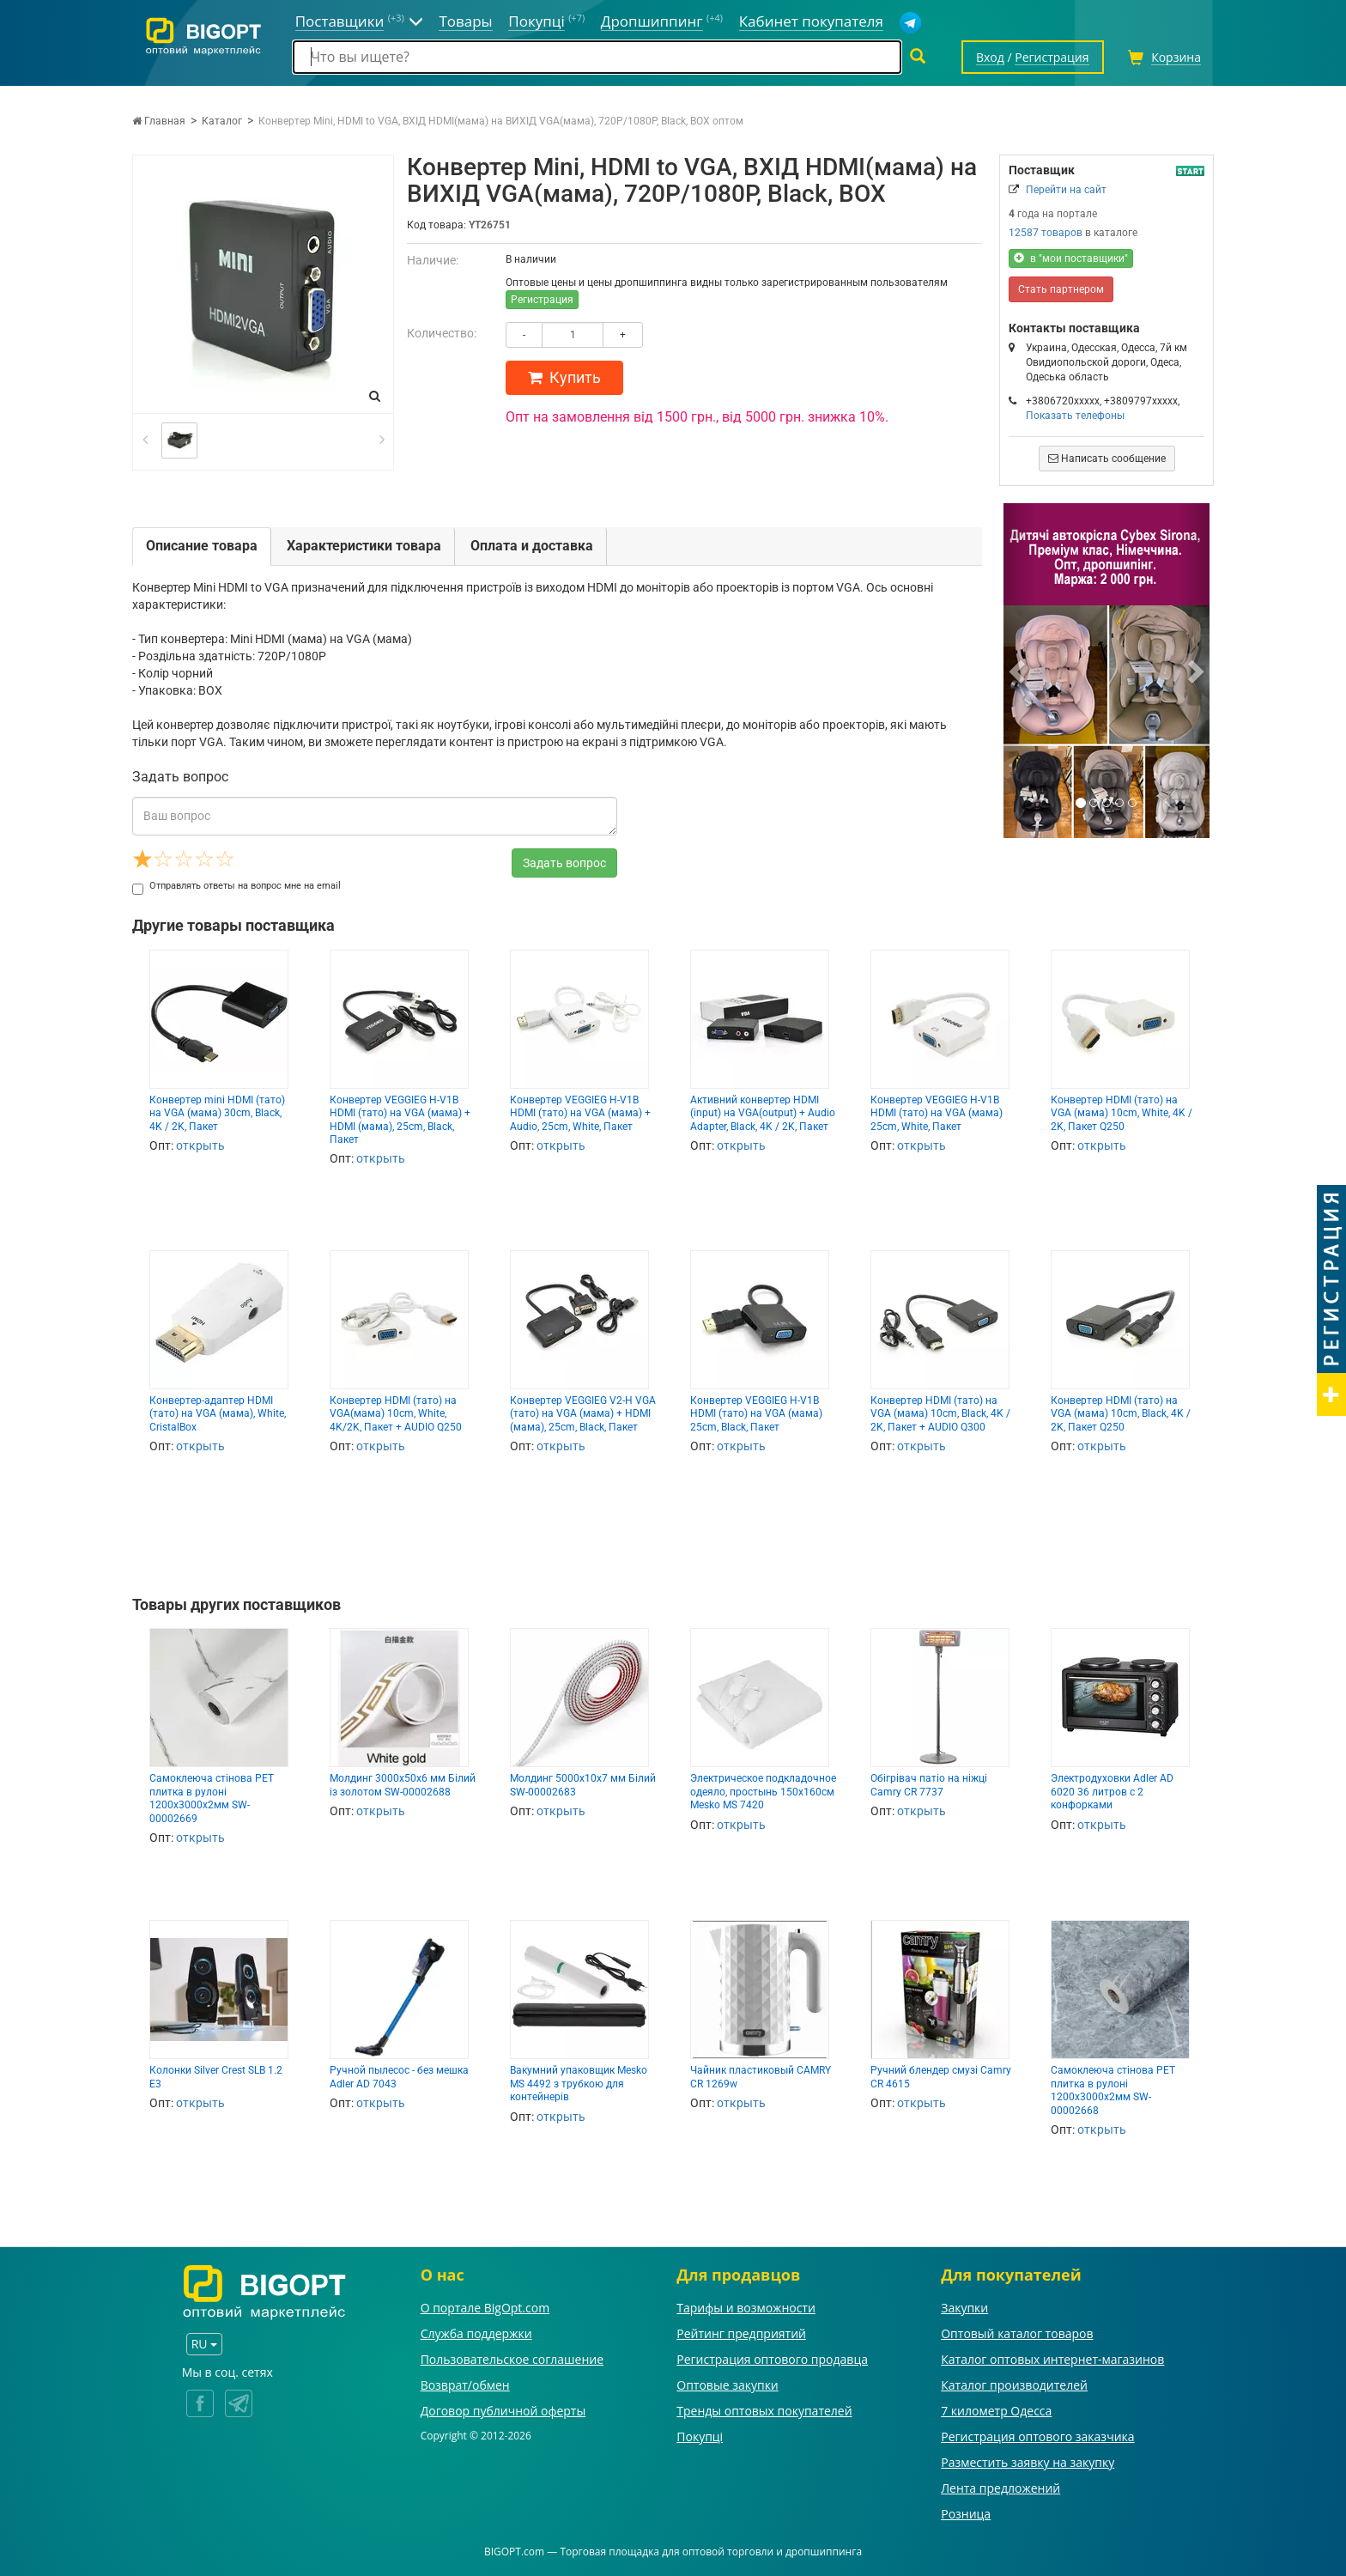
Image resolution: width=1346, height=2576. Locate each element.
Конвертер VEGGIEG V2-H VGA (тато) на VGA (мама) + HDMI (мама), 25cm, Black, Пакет (583, 1413)
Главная (158, 121)
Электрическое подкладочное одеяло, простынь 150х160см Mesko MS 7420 (763, 1791)
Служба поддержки (476, 2333)
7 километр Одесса (996, 2411)
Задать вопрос (564, 863)
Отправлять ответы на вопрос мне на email (236, 885)
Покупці (699, 2436)
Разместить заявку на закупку (1027, 2462)
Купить (564, 377)
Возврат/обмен (465, 2385)
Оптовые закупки (727, 2385)
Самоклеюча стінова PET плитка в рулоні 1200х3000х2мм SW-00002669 (211, 1798)
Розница (966, 2514)
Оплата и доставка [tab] (531, 546)
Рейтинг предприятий (741, 2333)
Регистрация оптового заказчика (1037, 2436)
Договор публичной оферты (503, 2411)
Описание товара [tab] (202, 546)
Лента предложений (1000, 2488)
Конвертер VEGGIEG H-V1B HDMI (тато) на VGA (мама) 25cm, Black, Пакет (756, 1413)
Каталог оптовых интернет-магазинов (1052, 2359)
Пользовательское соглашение (512, 2359)
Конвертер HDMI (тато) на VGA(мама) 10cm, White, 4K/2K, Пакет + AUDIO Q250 (396, 1413)
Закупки (964, 2308)
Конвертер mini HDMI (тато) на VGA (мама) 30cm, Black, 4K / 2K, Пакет (217, 1113)
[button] (1018, 670)
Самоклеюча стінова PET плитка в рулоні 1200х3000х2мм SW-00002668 (1113, 2090)
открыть (200, 1145)
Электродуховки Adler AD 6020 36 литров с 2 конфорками (1112, 1791)
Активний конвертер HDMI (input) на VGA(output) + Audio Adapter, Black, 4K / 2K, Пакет (762, 1113)
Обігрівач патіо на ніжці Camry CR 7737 (928, 1784)
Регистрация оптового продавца (772, 2359)
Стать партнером (1061, 289)
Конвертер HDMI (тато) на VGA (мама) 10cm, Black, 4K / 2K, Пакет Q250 (1121, 1413)
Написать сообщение (1107, 459)
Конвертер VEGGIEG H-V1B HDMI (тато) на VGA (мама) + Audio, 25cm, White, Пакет (580, 1113)
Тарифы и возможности (745, 2308)
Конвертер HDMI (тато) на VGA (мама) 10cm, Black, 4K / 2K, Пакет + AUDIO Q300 (940, 1413)
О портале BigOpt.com (485, 2308)
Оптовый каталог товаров (1017, 2333)
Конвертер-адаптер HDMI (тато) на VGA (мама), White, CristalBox (217, 1413)
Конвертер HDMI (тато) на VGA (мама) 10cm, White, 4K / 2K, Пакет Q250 (1121, 1113)
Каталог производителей (1014, 2385)
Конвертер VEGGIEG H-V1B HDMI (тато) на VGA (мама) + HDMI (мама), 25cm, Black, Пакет (400, 1119)
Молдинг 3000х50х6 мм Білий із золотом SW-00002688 (403, 1784)
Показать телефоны (1075, 416)
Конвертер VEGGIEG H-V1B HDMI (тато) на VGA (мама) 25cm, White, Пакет (936, 1113)
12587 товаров (1045, 233)
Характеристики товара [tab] (364, 546)
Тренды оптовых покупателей (764, 2411)
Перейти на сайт (1066, 190)
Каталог (222, 121)
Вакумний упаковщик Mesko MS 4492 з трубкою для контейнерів (578, 2083)
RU (204, 2344)
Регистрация (542, 300)
